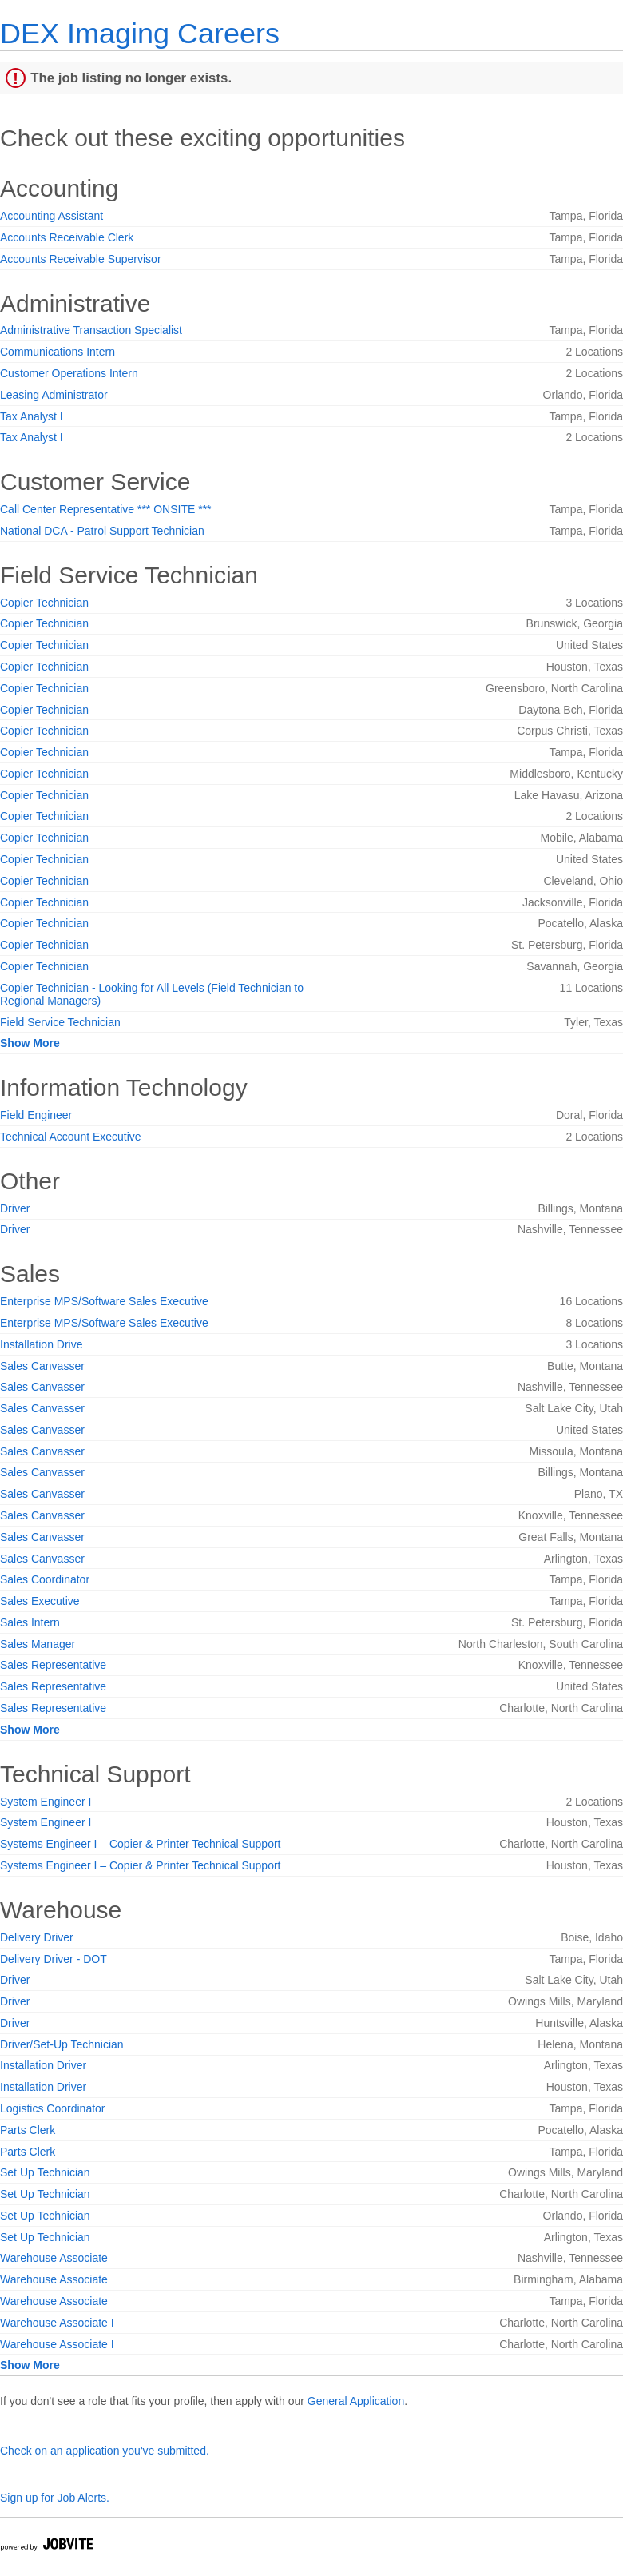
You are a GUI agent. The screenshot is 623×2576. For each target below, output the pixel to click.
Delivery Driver (36, 1937)
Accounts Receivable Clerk (66, 237)
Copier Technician (44, 602)
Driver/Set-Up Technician (62, 2044)
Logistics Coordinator (52, 2108)
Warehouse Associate (54, 2258)
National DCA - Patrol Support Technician (102, 530)
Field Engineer (36, 1115)
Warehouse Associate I (57, 2322)
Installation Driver (43, 2065)
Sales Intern (30, 1622)
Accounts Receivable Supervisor (80, 259)
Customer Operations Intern (69, 373)
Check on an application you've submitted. (104, 2450)
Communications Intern (57, 351)
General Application (356, 2401)
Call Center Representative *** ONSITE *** (106, 509)
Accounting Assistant (51, 215)
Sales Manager (37, 1644)
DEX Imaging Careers (140, 33)
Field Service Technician (60, 1022)
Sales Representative (53, 1664)
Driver (15, 1208)
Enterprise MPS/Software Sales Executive (104, 1301)
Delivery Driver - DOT (53, 1959)
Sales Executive (40, 1601)
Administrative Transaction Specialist (91, 330)
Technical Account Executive (70, 1136)
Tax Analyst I (31, 416)
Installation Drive (41, 1344)
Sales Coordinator (44, 1579)
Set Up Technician (45, 2172)
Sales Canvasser (42, 1366)
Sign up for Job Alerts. (54, 2497)
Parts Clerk (27, 2130)
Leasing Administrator (54, 394)
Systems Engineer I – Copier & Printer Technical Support (140, 1843)
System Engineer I (45, 1801)
